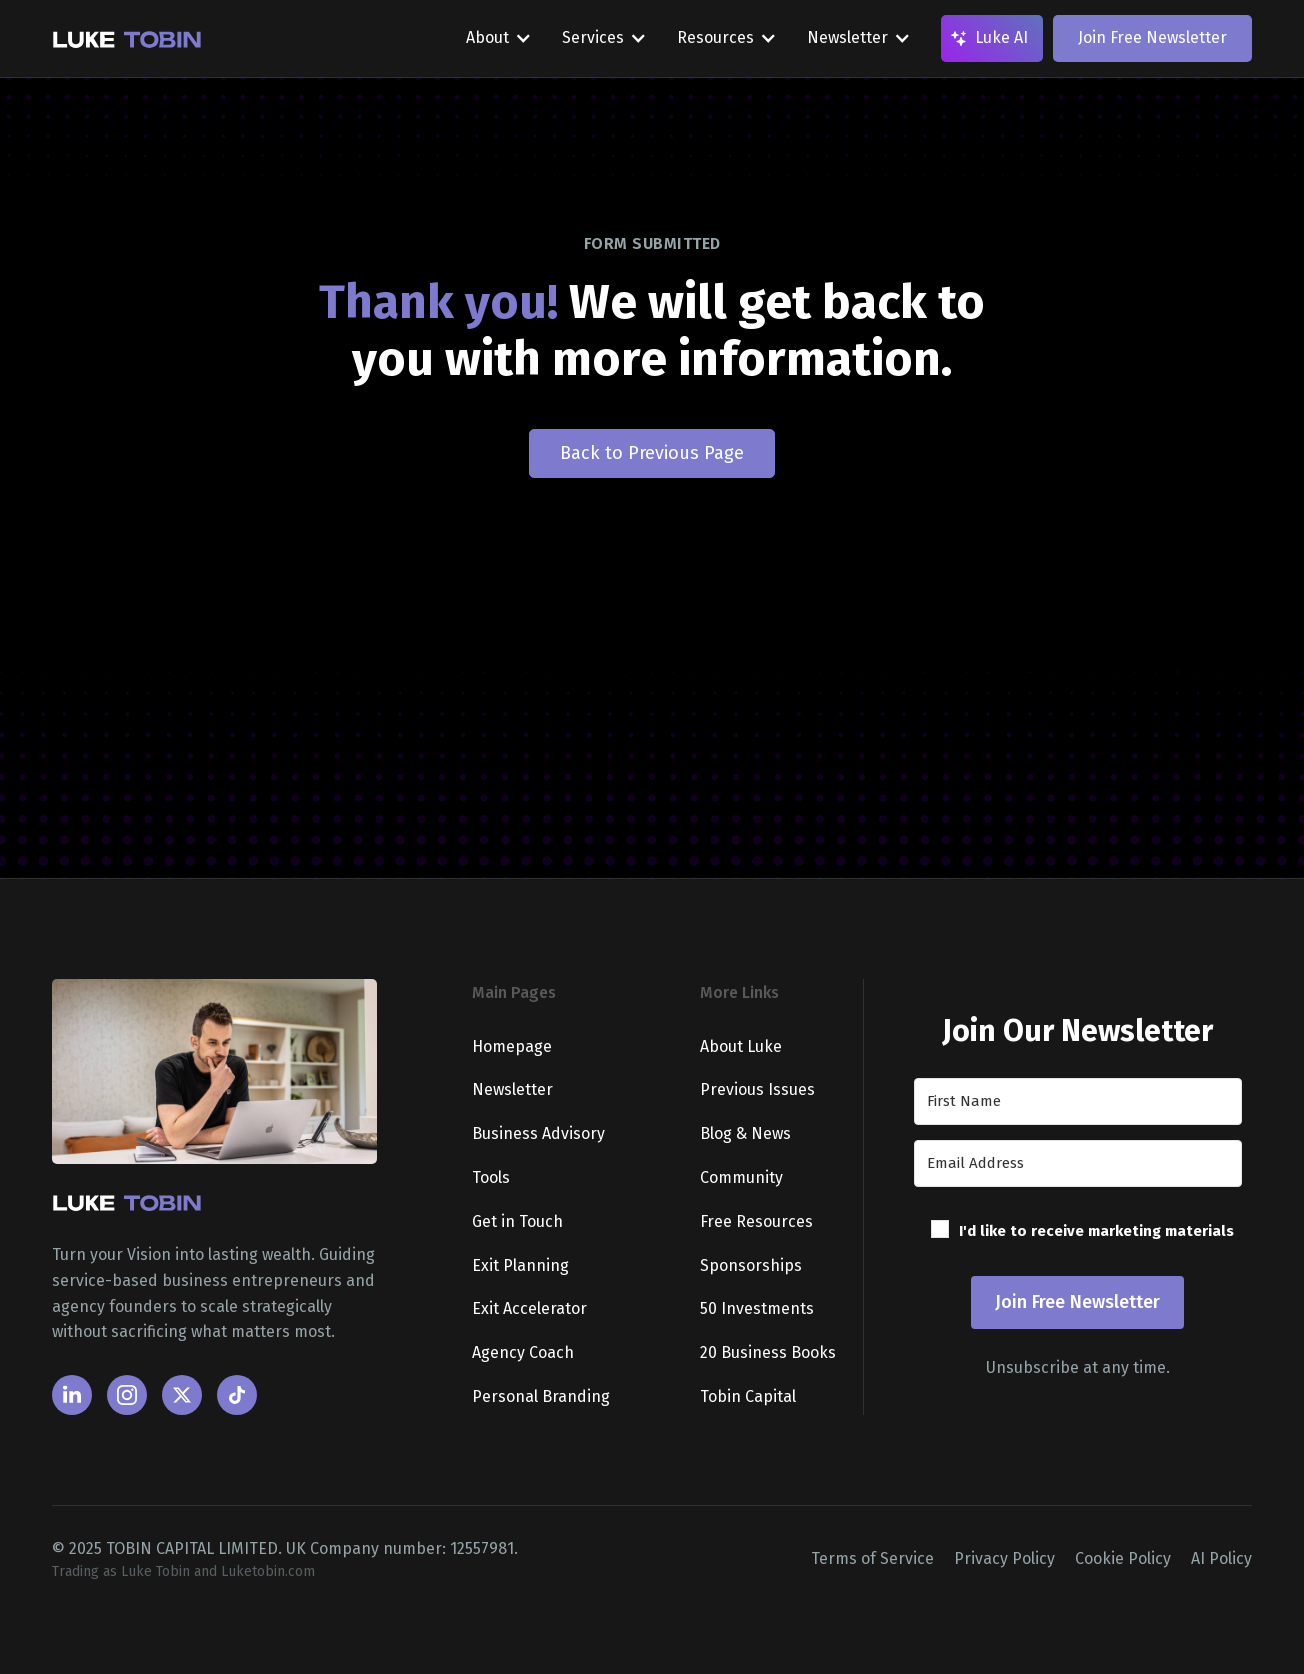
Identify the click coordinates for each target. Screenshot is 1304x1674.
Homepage (512, 1046)
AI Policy (1221, 1558)
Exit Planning (520, 1265)
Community (741, 1177)
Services (593, 37)
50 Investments (757, 1308)
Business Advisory (538, 1133)
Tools (491, 1177)
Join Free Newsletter (1152, 37)
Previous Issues (757, 1089)
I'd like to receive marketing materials (1096, 1231)
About (487, 37)
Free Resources (756, 1221)
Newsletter (847, 37)
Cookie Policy (1123, 1558)
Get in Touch (517, 1221)
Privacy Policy (1004, 1558)
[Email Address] (1078, 1163)
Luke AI (1001, 37)
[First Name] (1078, 1101)
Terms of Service (872, 1558)
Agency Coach (523, 1352)
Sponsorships (751, 1265)
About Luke (741, 1046)
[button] (1078, 1234)
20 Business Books (768, 1352)
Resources (715, 37)
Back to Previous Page (652, 453)
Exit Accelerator (529, 1308)
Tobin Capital (748, 1396)
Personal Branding (541, 1396)
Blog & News (745, 1133)
